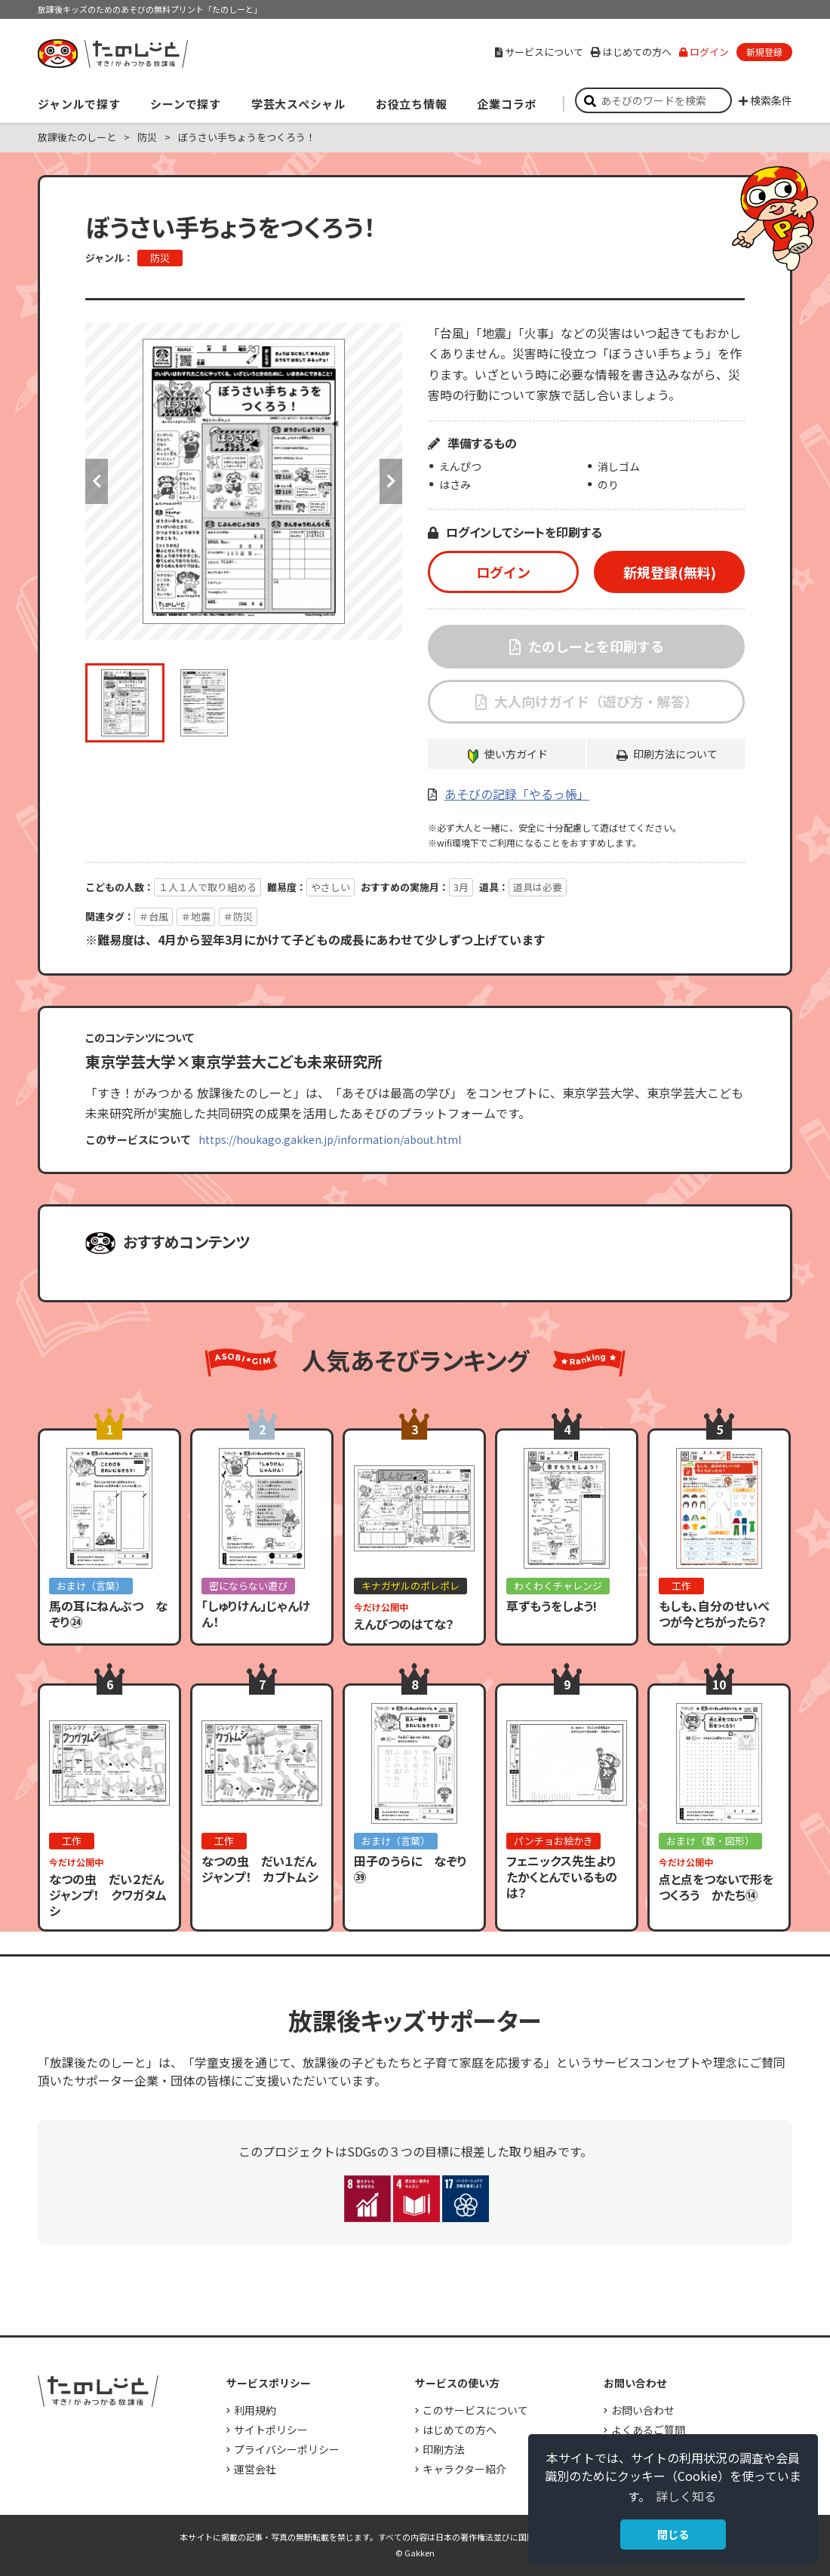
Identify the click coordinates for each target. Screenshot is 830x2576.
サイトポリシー (271, 2429)
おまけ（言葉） (91, 1585)
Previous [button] (96, 481)
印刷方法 (444, 2449)
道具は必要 (537, 887)
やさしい (330, 887)
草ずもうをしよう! (551, 1606)
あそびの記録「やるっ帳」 (516, 794)
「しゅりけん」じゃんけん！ (255, 1614)
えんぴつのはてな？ (404, 1624)
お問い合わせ (643, 2410)
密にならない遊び (248, 1585)
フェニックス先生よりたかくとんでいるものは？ (561, 1876)
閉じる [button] (673, 2534)
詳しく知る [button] (686, 2496)
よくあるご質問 (648, 2429)
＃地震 (196, 916)
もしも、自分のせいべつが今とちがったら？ (714, 1614)
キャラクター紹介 (464, 2468)
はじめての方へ (631, 52)
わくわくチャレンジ (558, 1585)
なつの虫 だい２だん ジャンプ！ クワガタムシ (112, 1895)
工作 (681, 1585)
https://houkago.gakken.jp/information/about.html (329, 1139)
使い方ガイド (516, 753)
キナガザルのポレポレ (410, 1585)
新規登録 (764, 51)
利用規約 (255, 2410)
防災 (147, 137)
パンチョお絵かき (553, 1841)
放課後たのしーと (77, 137)
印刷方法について (675, 753)
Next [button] (391, 481)
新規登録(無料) (669, 572)
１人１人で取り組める (207, 887)
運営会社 (255, 2468)
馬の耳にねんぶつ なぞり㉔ (108, 1614)
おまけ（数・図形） (710, 1841)
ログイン (704, 52)
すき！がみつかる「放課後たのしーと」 (112, 53)
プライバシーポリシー (287, 2449)
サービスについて (539, 52)
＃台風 (153, 916)
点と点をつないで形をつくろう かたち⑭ (716, 1887)
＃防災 (238, 916)
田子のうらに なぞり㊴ (410, 1869)
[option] (243, 481)
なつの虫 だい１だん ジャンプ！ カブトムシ (264, 1869)
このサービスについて (475, 2410)
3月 (461, 887)
